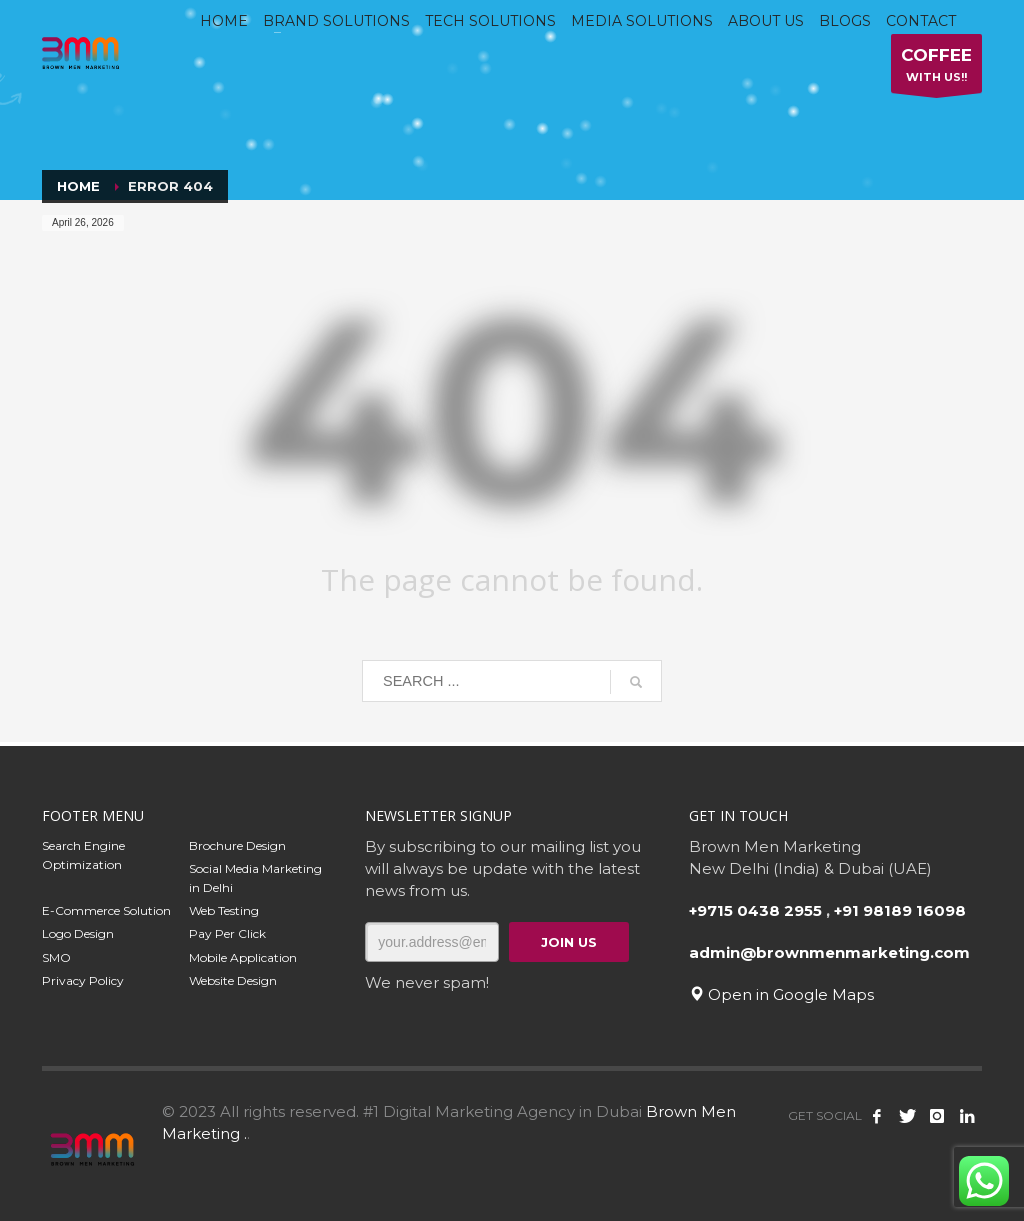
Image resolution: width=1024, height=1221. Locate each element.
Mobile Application (243, 957)
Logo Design (78, 933)
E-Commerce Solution (106, 910)
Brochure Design (237, 845)
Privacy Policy (83, 980)
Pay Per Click (227, 933)
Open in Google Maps (781, 994)
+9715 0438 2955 (755, 910)
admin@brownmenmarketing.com (829, 952)
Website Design (233, 980)
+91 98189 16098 (900, 910)
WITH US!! (936, 68)
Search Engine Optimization (83, 855)
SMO (56, 957)
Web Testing (224, 910)
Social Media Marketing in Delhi (255, 878)
